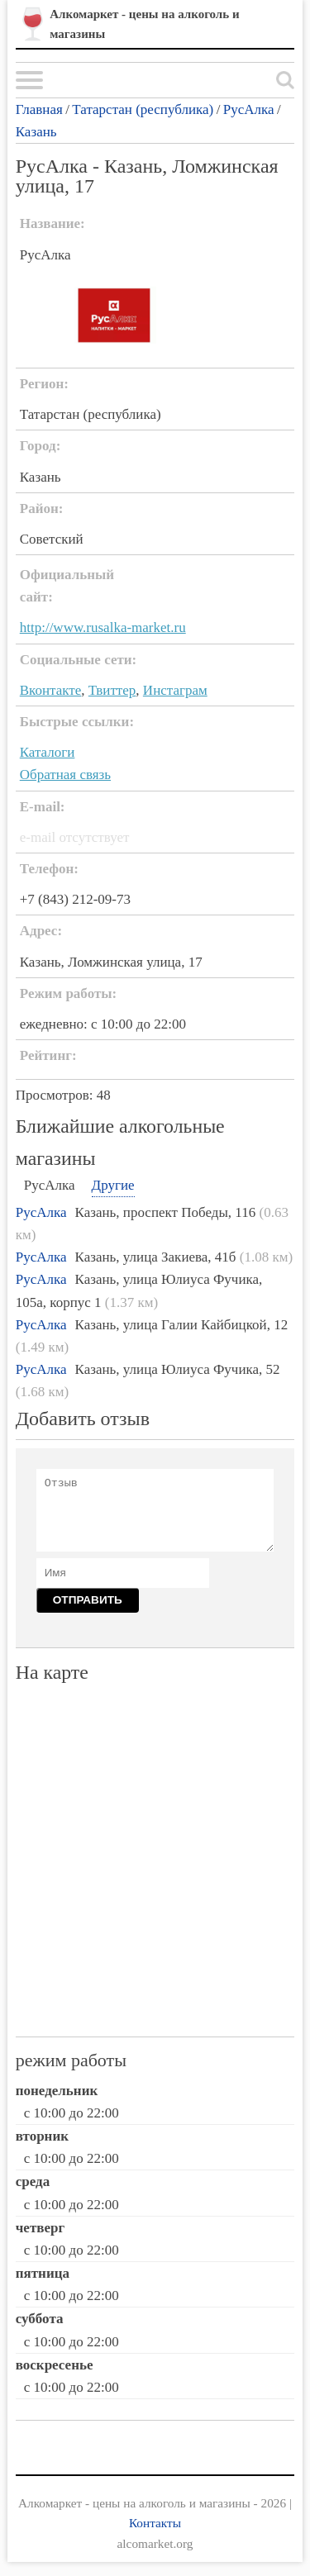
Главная (39, 109)
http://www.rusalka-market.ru (103, 627)
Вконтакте (51, 690)
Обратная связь (65, 774)
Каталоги (47, 752)
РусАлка (248, 109)
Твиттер (112, 690)
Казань (36, 132)
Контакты (155, 2523)
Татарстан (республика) (142, 109)
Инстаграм (175, 690)
